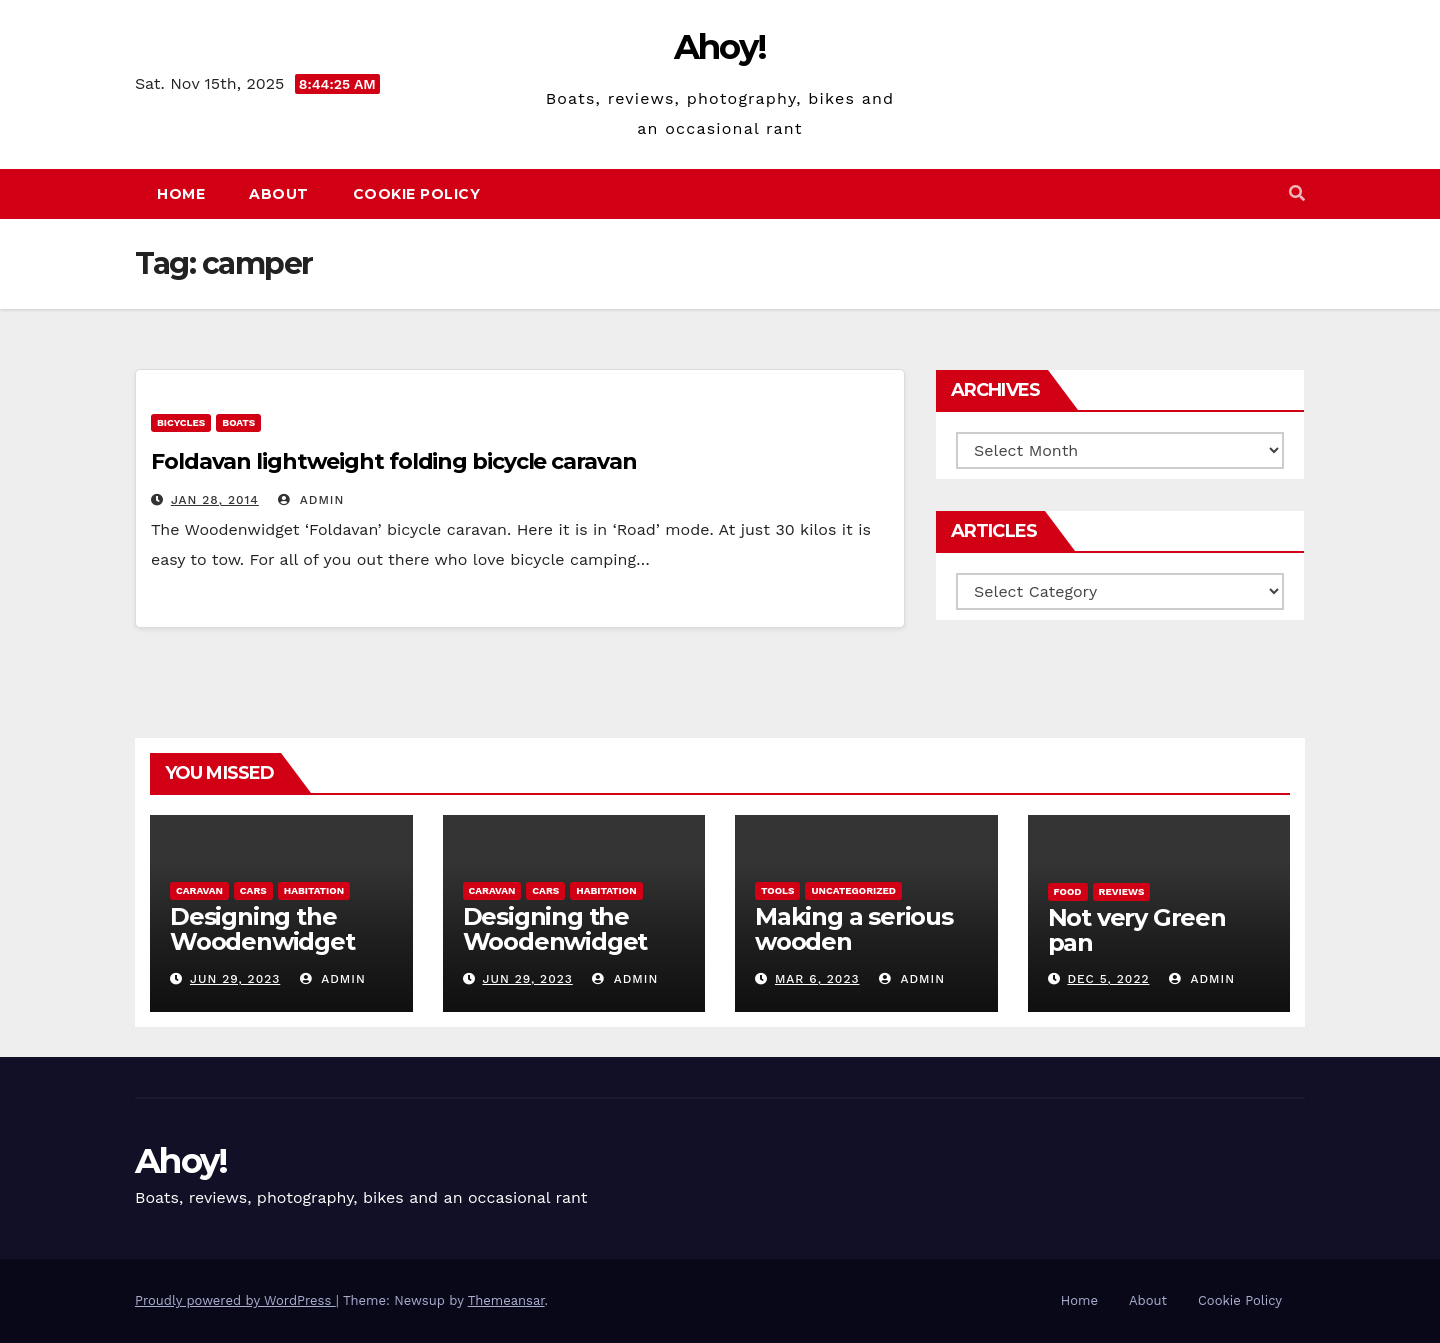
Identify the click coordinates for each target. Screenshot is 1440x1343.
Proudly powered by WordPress (235, 1300)
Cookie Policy (417, 194)
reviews (1122, 891)
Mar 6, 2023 (817, 979)
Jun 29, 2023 (235, 979)
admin (311, 500)
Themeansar (506, 1300)
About (279, 194)
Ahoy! (720, 47)
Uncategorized (853, 890)
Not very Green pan (1137, 930)
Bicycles (181, 422)
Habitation (314, 890)
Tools (777, 890)
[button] (1297, 193)
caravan (199, 890)
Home (181, 194)
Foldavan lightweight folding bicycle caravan (394, 461)
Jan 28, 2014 (215, 500)
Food (1068, 891)
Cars (253, 890)
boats (238, 422)
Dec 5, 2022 (1108, 979)
